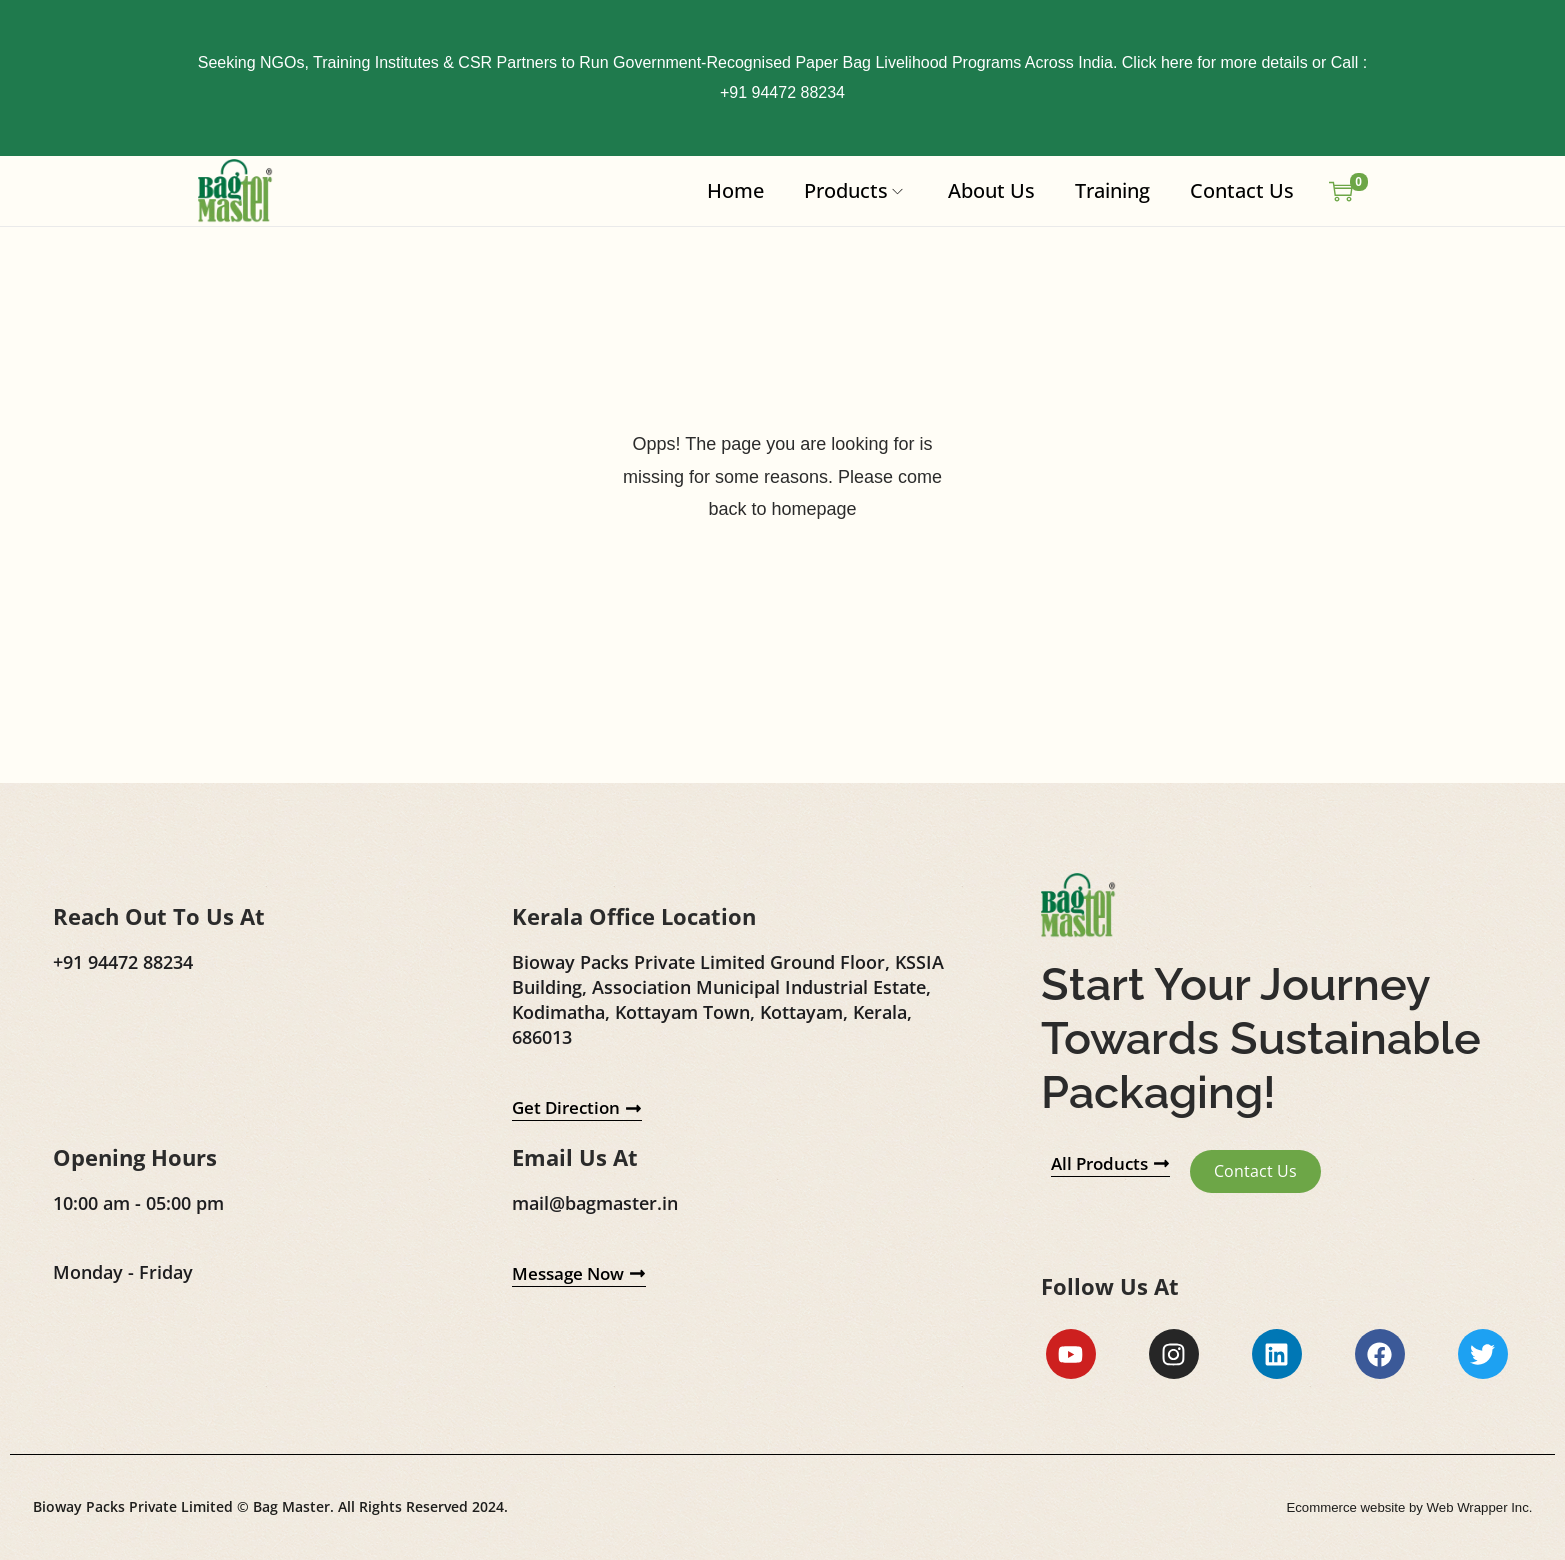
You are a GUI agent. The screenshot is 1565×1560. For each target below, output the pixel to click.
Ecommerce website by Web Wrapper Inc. (1402, 1509)
